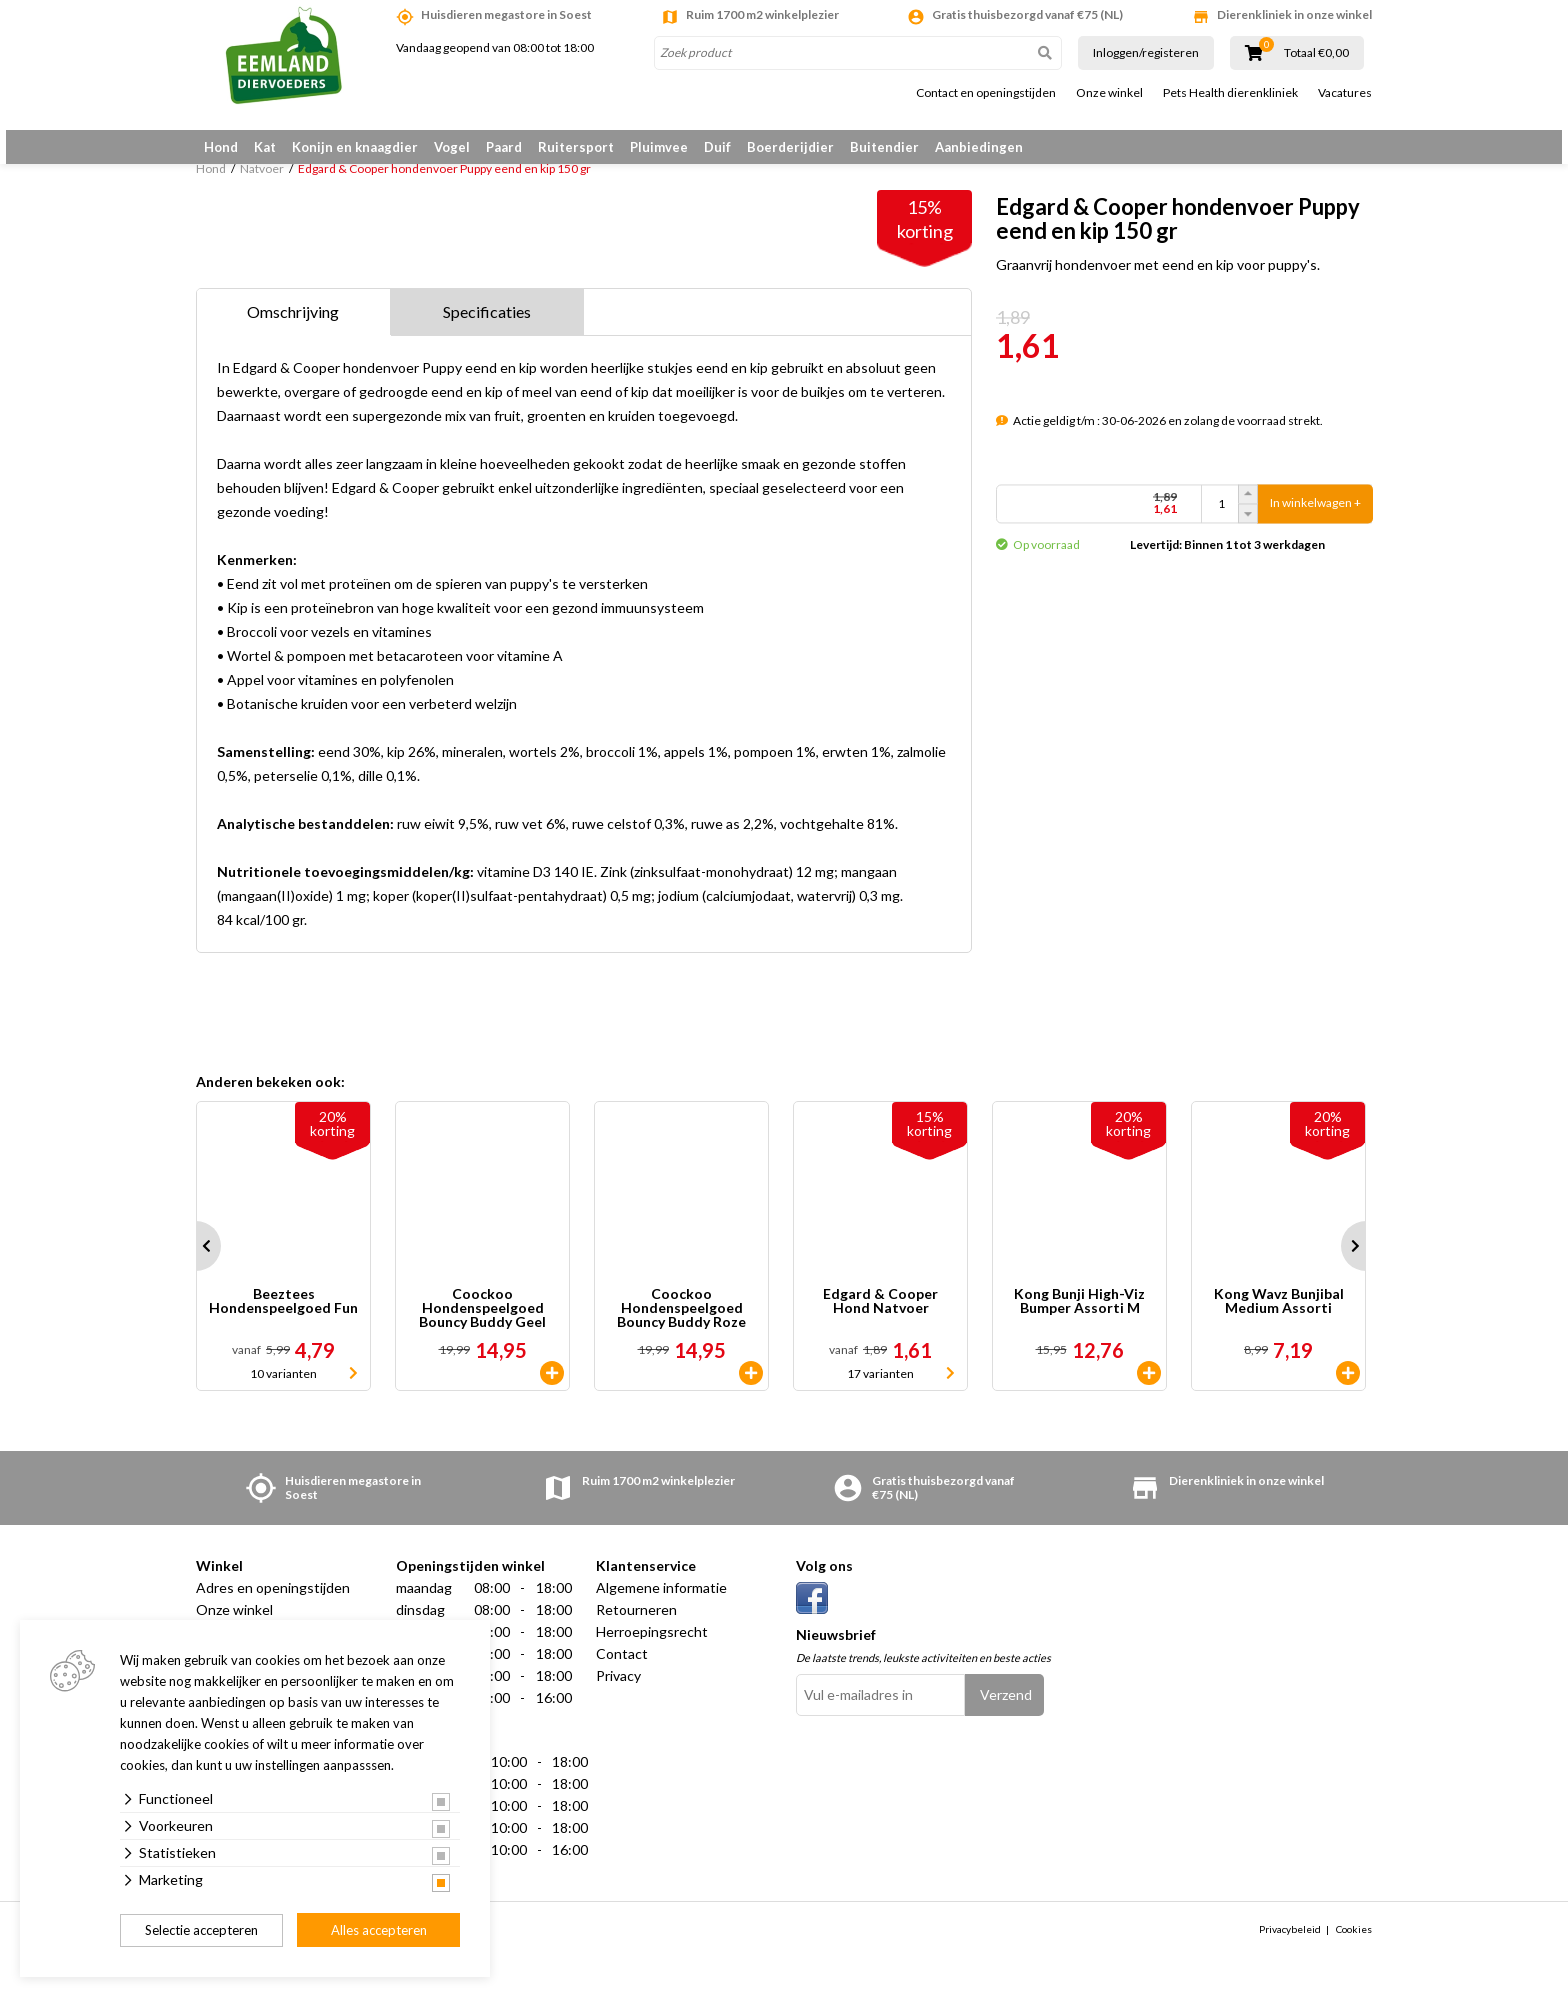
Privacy (618, 1690)
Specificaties (487, 326)
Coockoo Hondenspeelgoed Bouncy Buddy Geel (482, 1323)
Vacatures (1345, 93)
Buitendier (884, 147)
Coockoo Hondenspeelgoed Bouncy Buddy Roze (681, 1323)
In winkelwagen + (1315, 513)
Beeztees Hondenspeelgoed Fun (283, 1316)
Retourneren (636, 1624)
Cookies (1354, 1944)
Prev (196, 1261)
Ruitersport (576, 147)
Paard (504, 147)
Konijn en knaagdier (355, 147)
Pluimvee (659, 147)
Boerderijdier (790, 147)
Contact (622, 1668)
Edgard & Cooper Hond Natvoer (880, 1316)
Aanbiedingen (979, 147)
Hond (221, 147)
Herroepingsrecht (652, 1646)
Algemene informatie (661, 1602)
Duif (717, 147)
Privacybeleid (1290, 1944)
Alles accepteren (379, 1930)
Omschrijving (293, 326)
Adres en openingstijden (273, 1602)
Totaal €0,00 (1316, 53)
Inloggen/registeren (1146, 52)
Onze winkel (1109, 93)
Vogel (452, 147)
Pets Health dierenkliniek (1230, 93)
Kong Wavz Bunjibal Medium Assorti (1279, 1316)
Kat (265, 147)
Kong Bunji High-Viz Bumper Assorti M (1079, 1316)
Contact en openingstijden (986, 93)
